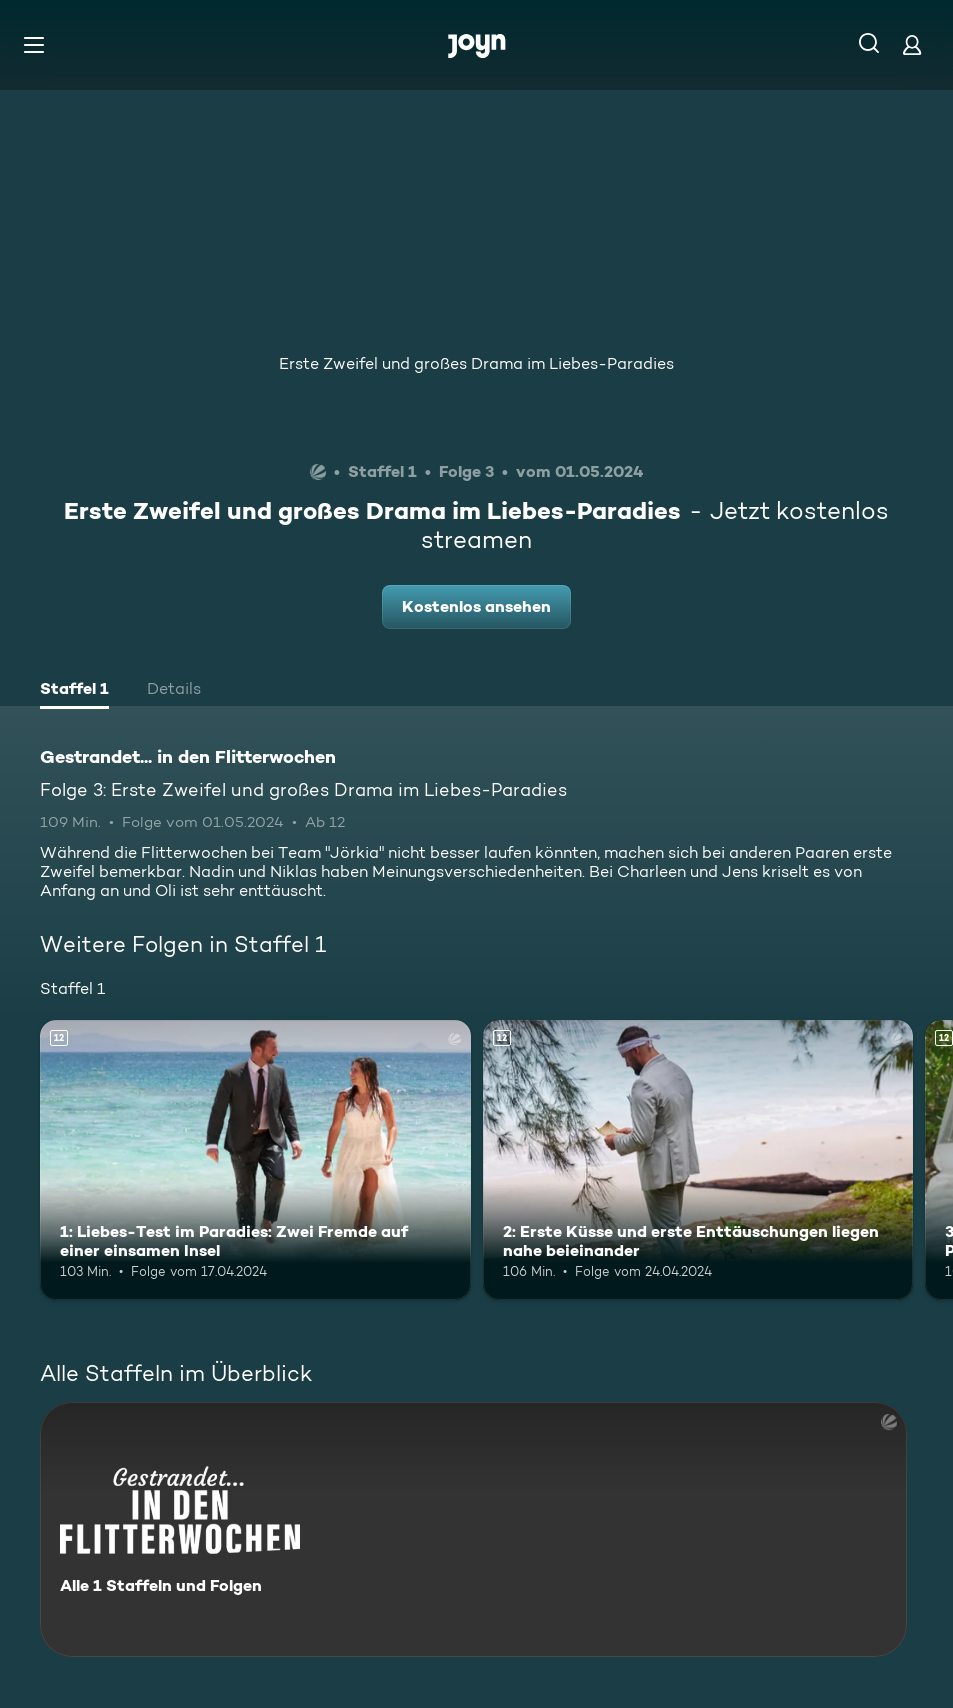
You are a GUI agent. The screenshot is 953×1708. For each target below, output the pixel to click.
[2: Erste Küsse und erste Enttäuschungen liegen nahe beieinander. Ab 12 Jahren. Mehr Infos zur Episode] (698, 1160)
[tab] (74, 691)
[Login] (912, 44)
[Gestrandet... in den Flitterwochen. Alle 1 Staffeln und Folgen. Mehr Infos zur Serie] (473, 1529)
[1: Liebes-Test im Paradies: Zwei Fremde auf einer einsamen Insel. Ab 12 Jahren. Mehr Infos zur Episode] (255, 1160)
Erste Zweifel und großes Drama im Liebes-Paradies (476, 363)
